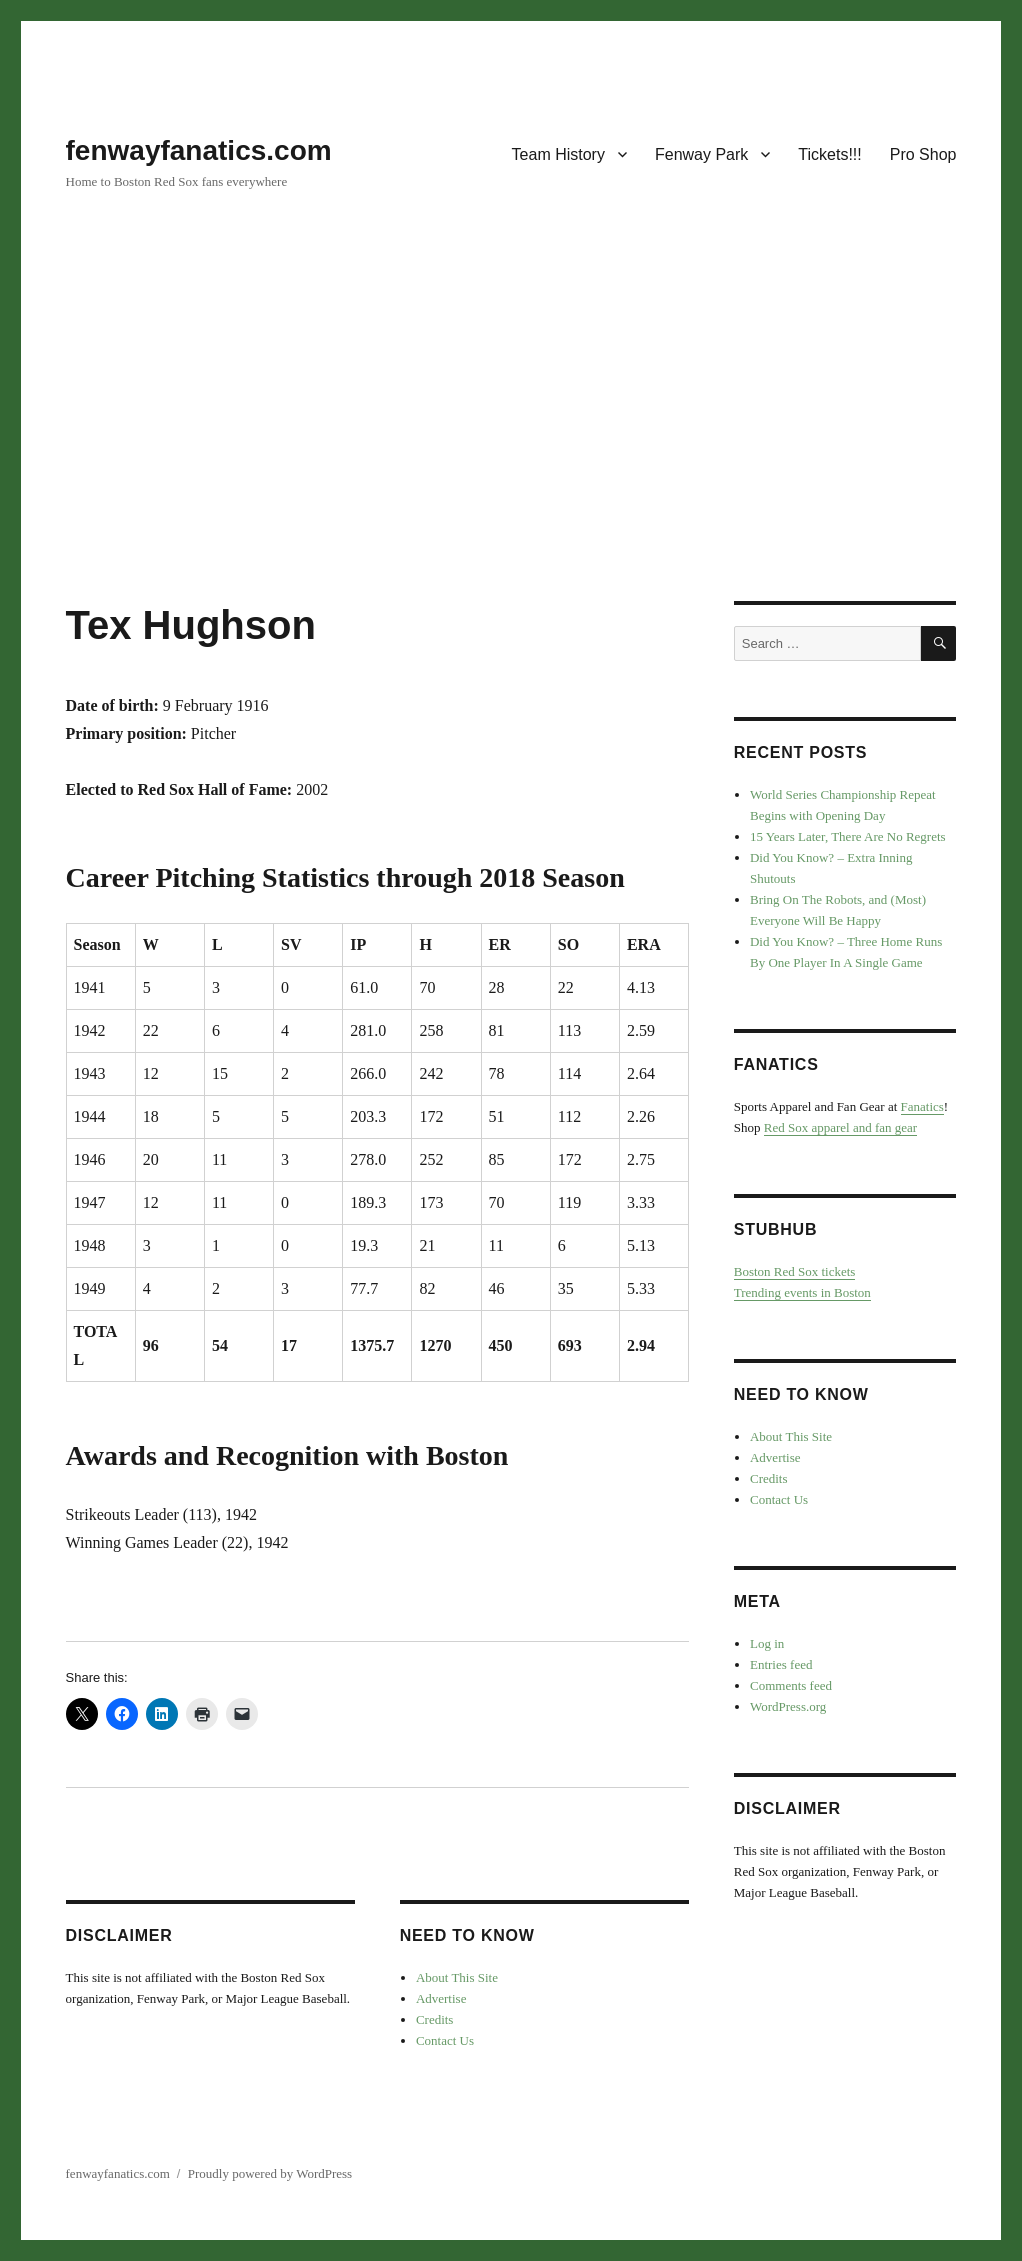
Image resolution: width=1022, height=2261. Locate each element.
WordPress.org (788, 1706)
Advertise (441, 1998)
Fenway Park (701, 154)
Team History (558, 154)
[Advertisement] (515, 453)
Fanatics (922, 1106)
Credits (435, 2019)
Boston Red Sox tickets (795, 1271)
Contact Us (445, 2040)
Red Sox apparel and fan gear (840, 1127)
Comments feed (791, 1685)
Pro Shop (923, 154)
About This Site (457, 1977)
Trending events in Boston (802, 1292)
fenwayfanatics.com (199, 150)
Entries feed (781, 1664)
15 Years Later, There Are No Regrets (848, 836)
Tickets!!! (829, 154)
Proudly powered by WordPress (270, 2173)
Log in (767, 1643)
